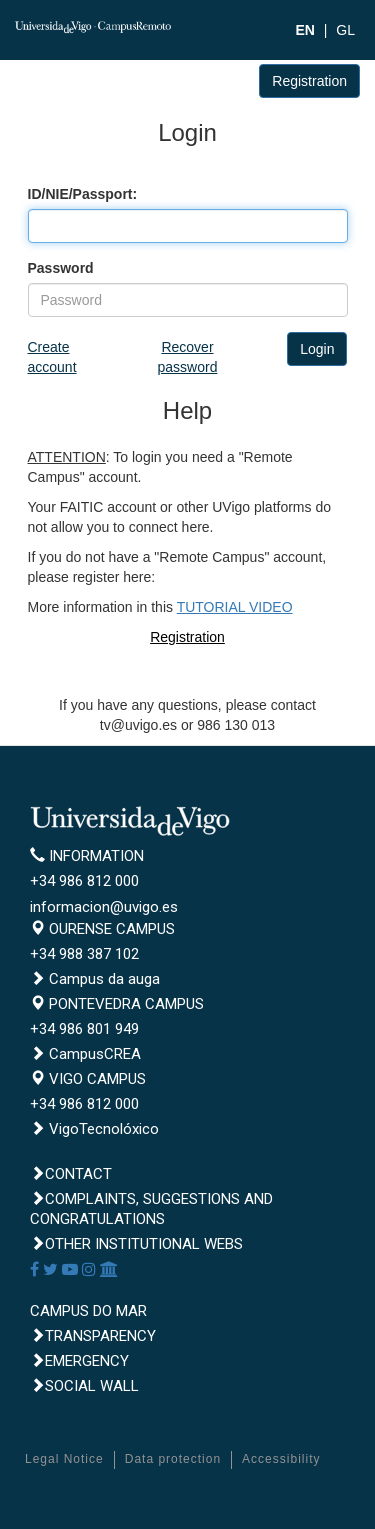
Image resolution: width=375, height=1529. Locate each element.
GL (345, 30)
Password (61, 268)
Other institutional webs (136, 1244)
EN (304, 30)
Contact (71, 1174)
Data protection (173, 1459)
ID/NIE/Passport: (83, 194)
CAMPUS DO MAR (88, 1311)
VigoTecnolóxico (94, 1129)
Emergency (79, 1361)
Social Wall (84, 1386)
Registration (309, 81)
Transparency (93, 1336)
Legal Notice (64, 1459)
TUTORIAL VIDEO (235, 607)
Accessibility (281, 1459)
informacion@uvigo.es (104, 907)
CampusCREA (85, 1054)
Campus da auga (95, 979)
